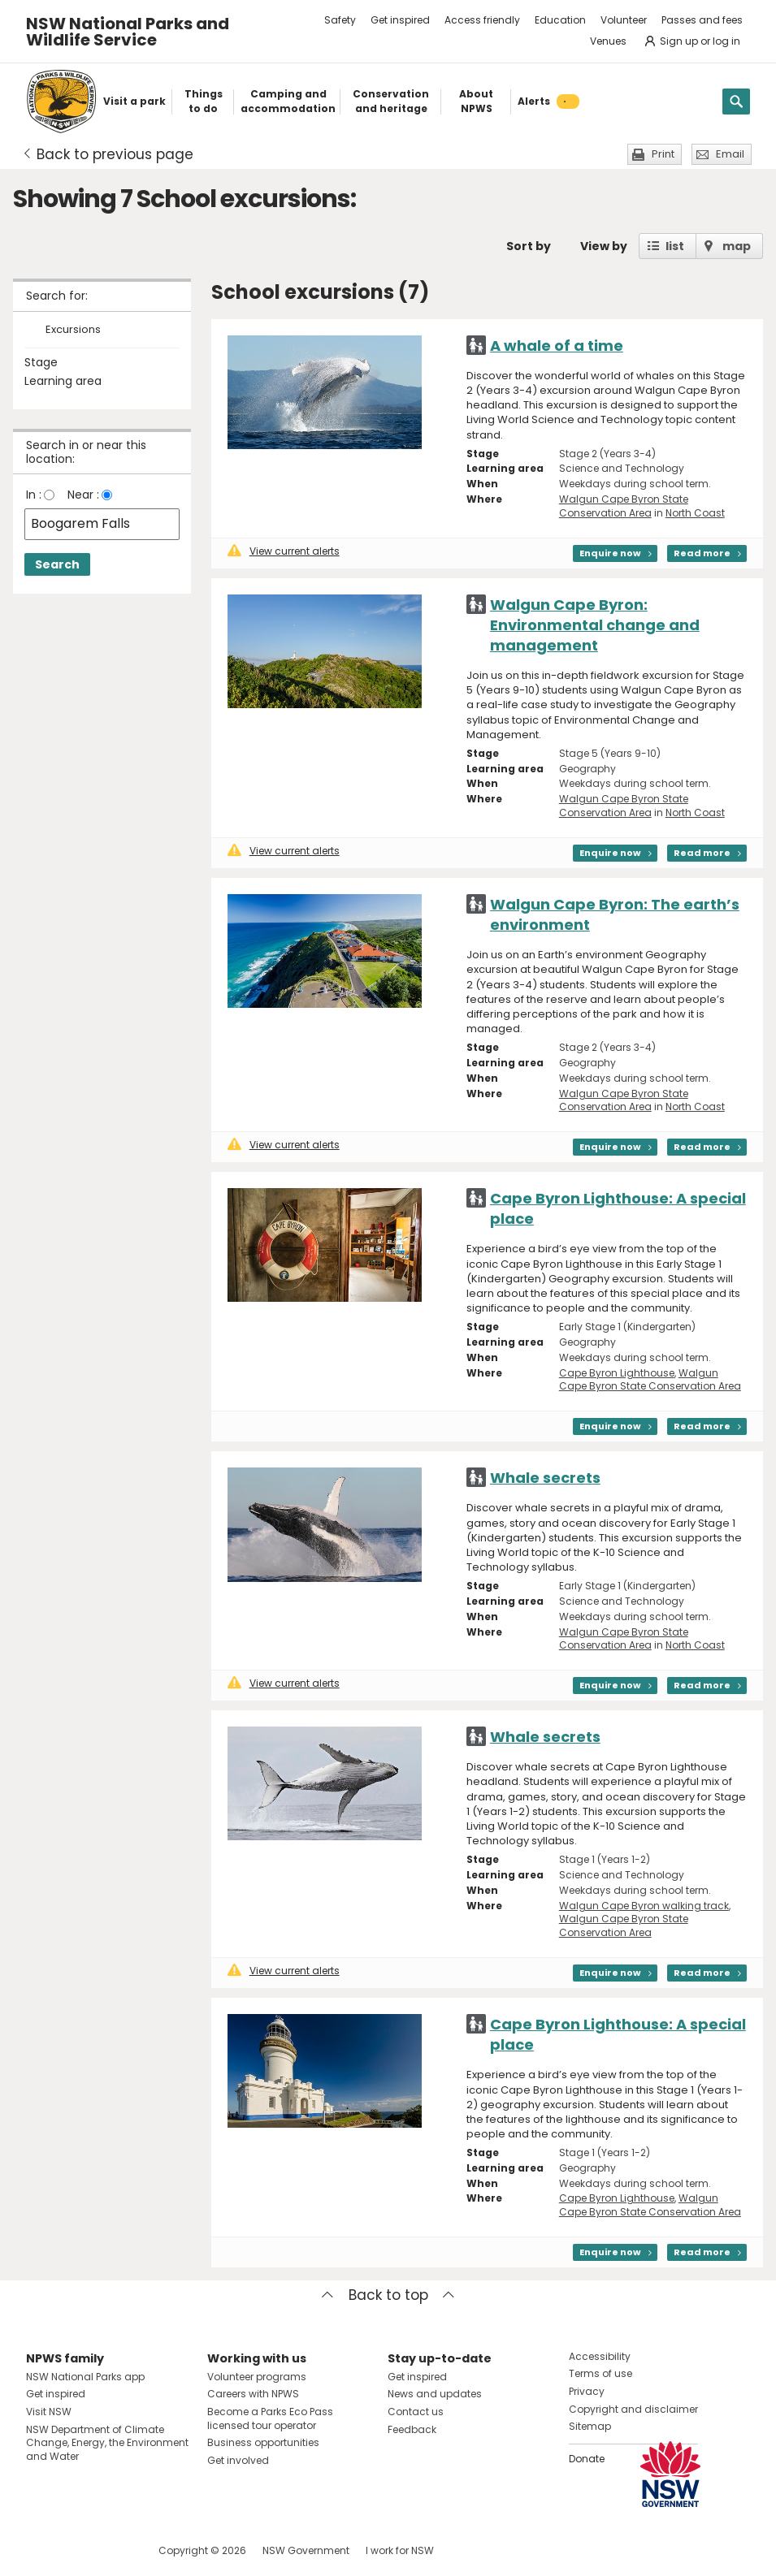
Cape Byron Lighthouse (616, 1373)
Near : (83, 494)
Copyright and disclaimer (633, 2409)
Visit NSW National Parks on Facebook (41, 2550)
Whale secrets (545, 1477)
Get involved (238, 2460)
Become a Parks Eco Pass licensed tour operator (270, 2418)
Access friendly (482, 20)
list (674, 246)
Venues (608, 41)
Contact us (416, 2411)
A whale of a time (556, 345)
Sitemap (590, 2426)
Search (57, 564)
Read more (702, 553)
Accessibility (600, 2356)
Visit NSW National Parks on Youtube (111, 2550)
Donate (587, 2459)
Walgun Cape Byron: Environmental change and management (595, 624)
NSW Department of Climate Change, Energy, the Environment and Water (107, 2443)
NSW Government (305, 2550)
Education (560, 20)
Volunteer (623, 20)
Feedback (412, 2429)
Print (663, 154)
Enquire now (610, 553)
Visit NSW (49, 2411)
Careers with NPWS (253, 2394)
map (736, 246)
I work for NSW (400, 2550)
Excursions (73, 330)
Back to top (388, 2295)
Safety (340, 20)
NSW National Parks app (85, 2377)
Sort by (528, 246)
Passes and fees (702, 20)
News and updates (435, 2394)
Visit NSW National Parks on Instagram (76, 2550)
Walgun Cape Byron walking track (644, 1906)
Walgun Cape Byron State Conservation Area (623, 506)
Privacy (587, 2391)
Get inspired (400, 20)
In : (33, 494)
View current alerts (284, 551)
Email (730, 154)
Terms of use (600, 2373)
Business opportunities (263, 2442)
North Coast (695, 513)
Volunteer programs (256, 2377)
